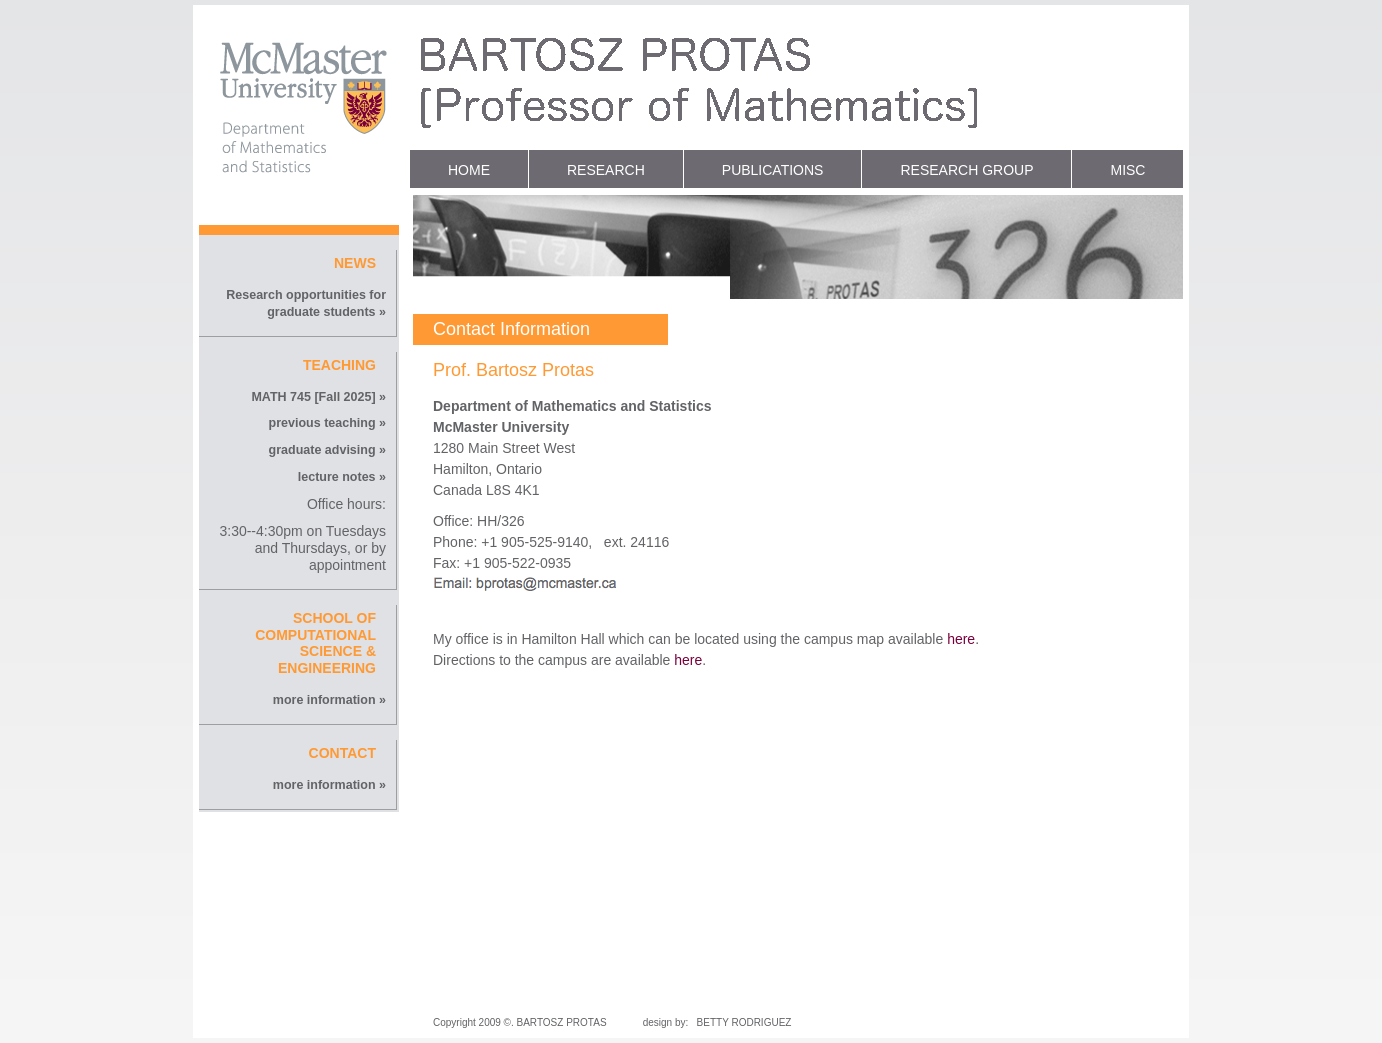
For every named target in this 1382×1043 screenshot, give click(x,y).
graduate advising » (327, 450)
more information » (329, 700)
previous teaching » (327, 423)
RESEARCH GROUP (966, 170)
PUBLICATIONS (773, 170)
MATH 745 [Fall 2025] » (318, 397)
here (961, 639)
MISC (1127, 170)
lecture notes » (342, 477)
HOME (469, 170)
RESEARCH (606, 170)
